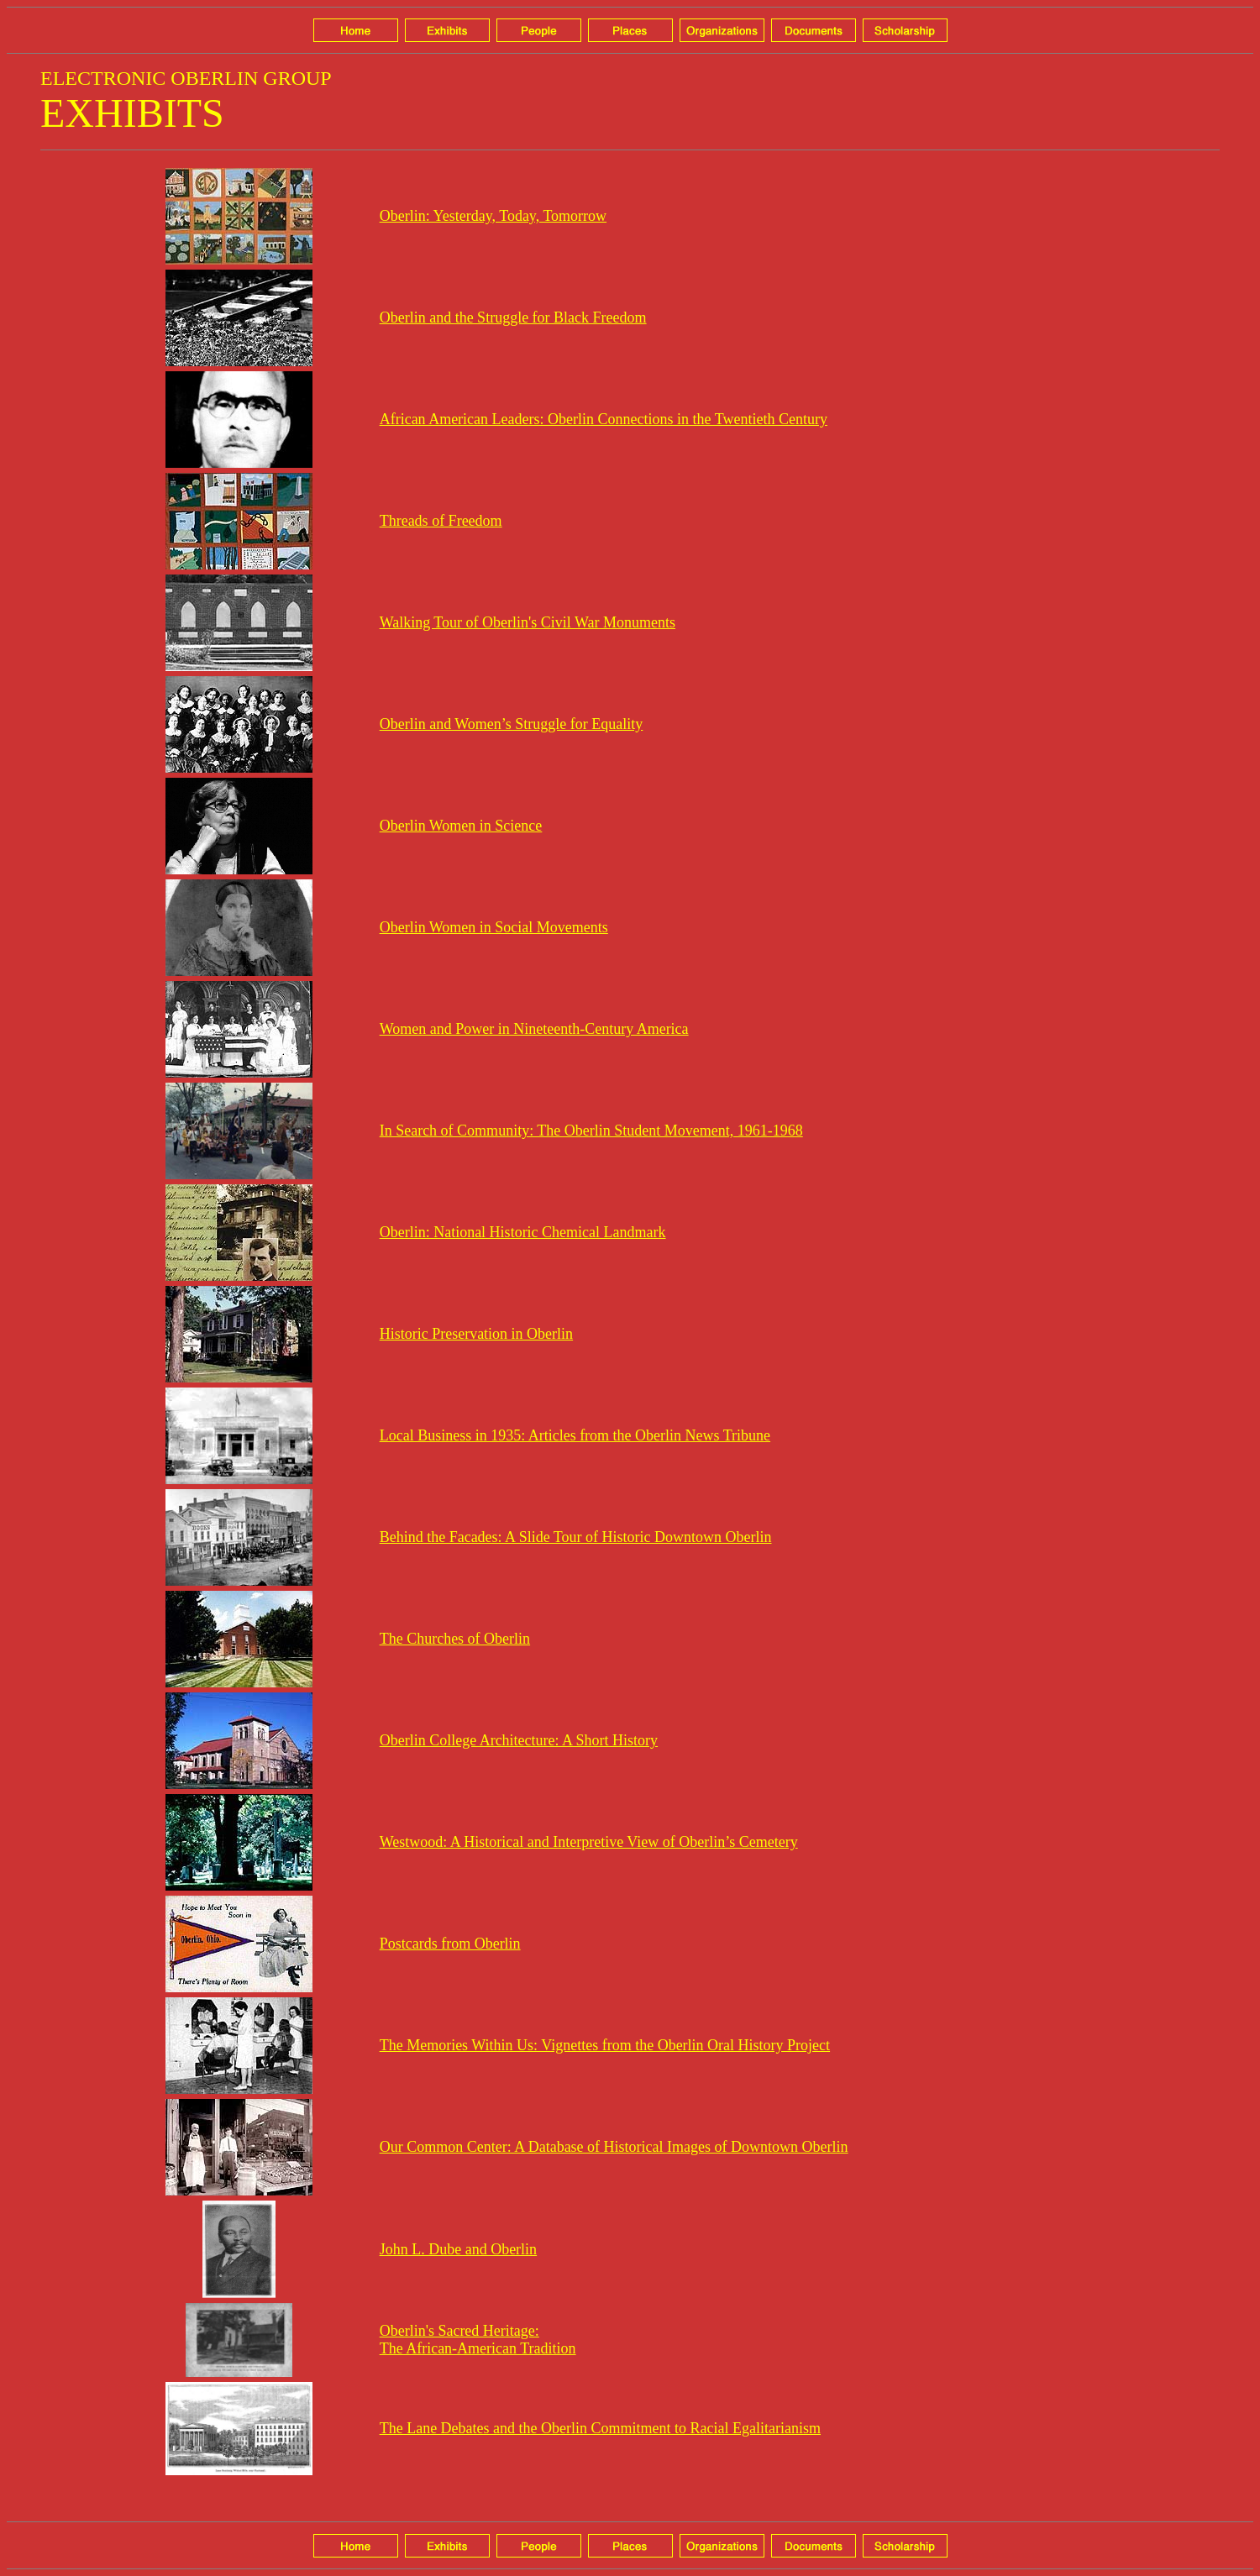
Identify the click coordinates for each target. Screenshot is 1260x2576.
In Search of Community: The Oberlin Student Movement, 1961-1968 (591, 1130)
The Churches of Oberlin (455, 1638)
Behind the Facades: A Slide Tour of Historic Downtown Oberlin (576, 1537)
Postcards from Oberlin (450, 1943)
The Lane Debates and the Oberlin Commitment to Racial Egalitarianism (600, 2428)
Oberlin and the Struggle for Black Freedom (513, 317)
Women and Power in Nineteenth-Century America (534, 1028)
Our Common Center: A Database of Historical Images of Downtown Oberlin (614, 2146)
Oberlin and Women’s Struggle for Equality (511, 724)
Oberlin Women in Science (461, 825)
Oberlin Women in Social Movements (494, 927)
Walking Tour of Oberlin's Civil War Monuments (527, 622)
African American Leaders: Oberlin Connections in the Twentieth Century (603, 419)
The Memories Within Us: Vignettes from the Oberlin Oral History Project (605, 2045)
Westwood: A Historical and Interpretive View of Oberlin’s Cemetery (589, 1842)
